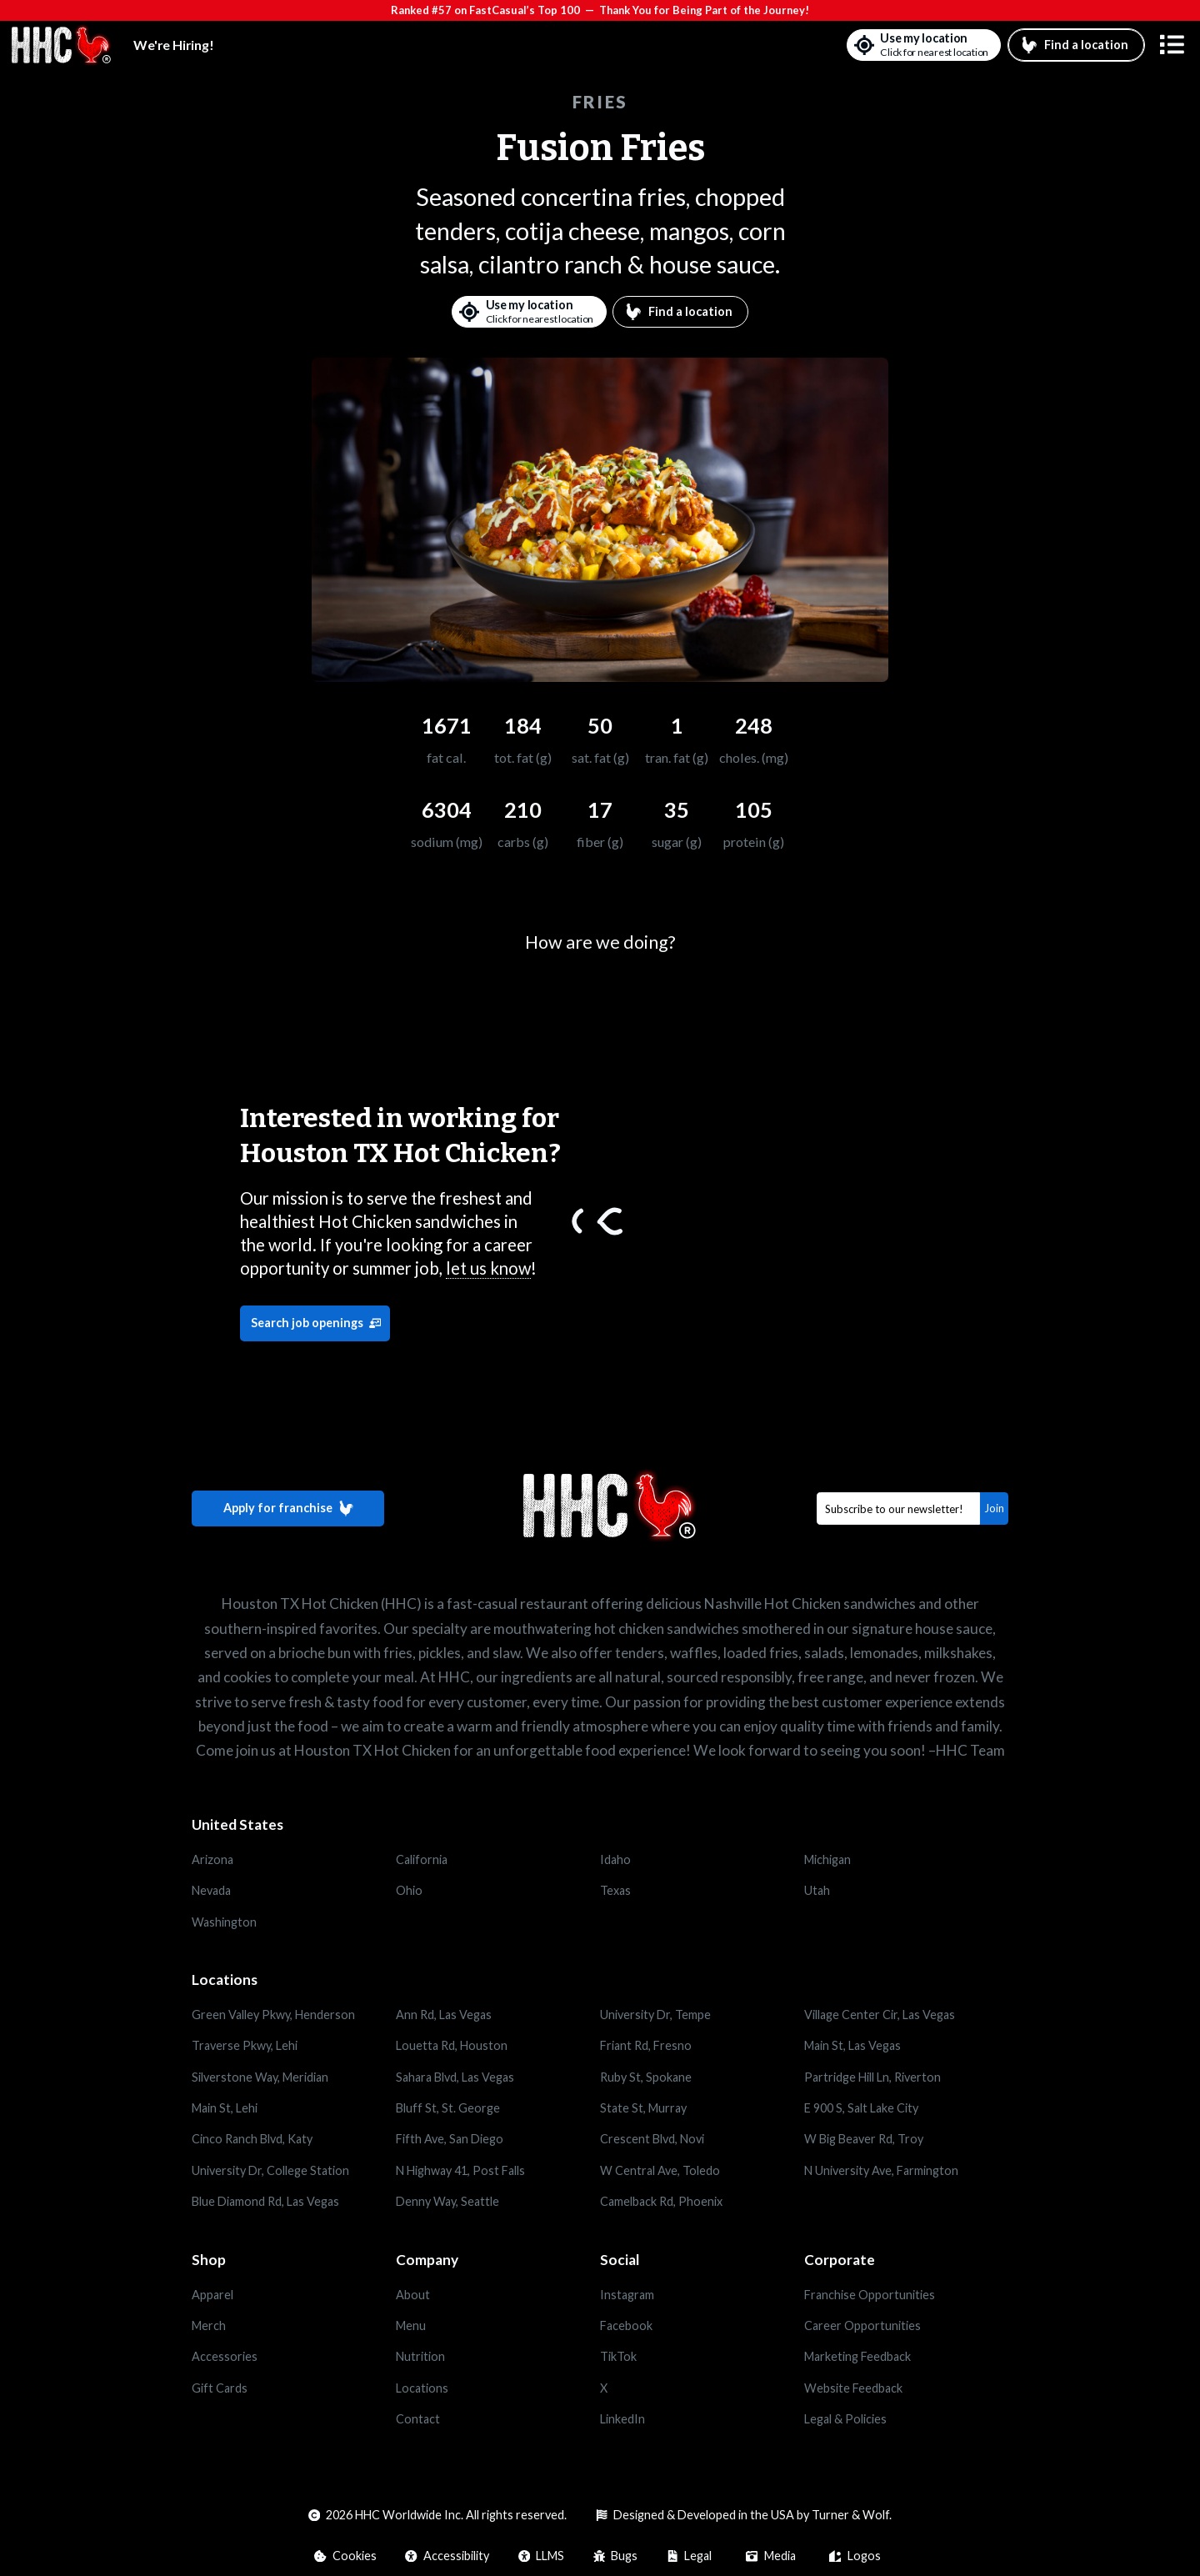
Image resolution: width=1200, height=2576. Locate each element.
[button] (1172, 45)
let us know (488, 1268)
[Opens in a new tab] (294, 2293)
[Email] (899, 1508)
